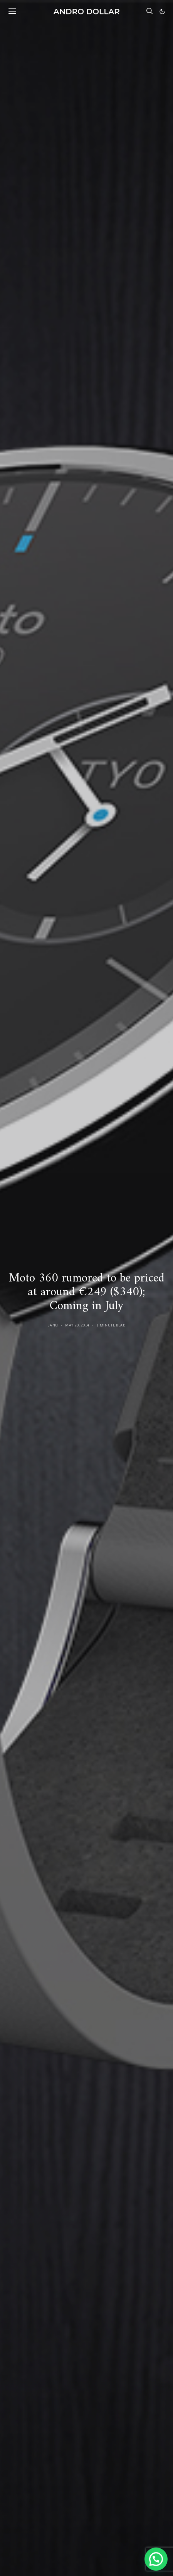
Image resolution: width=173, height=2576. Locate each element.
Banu (52, 1325)
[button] (162, 11)
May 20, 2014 (77, 1325)
